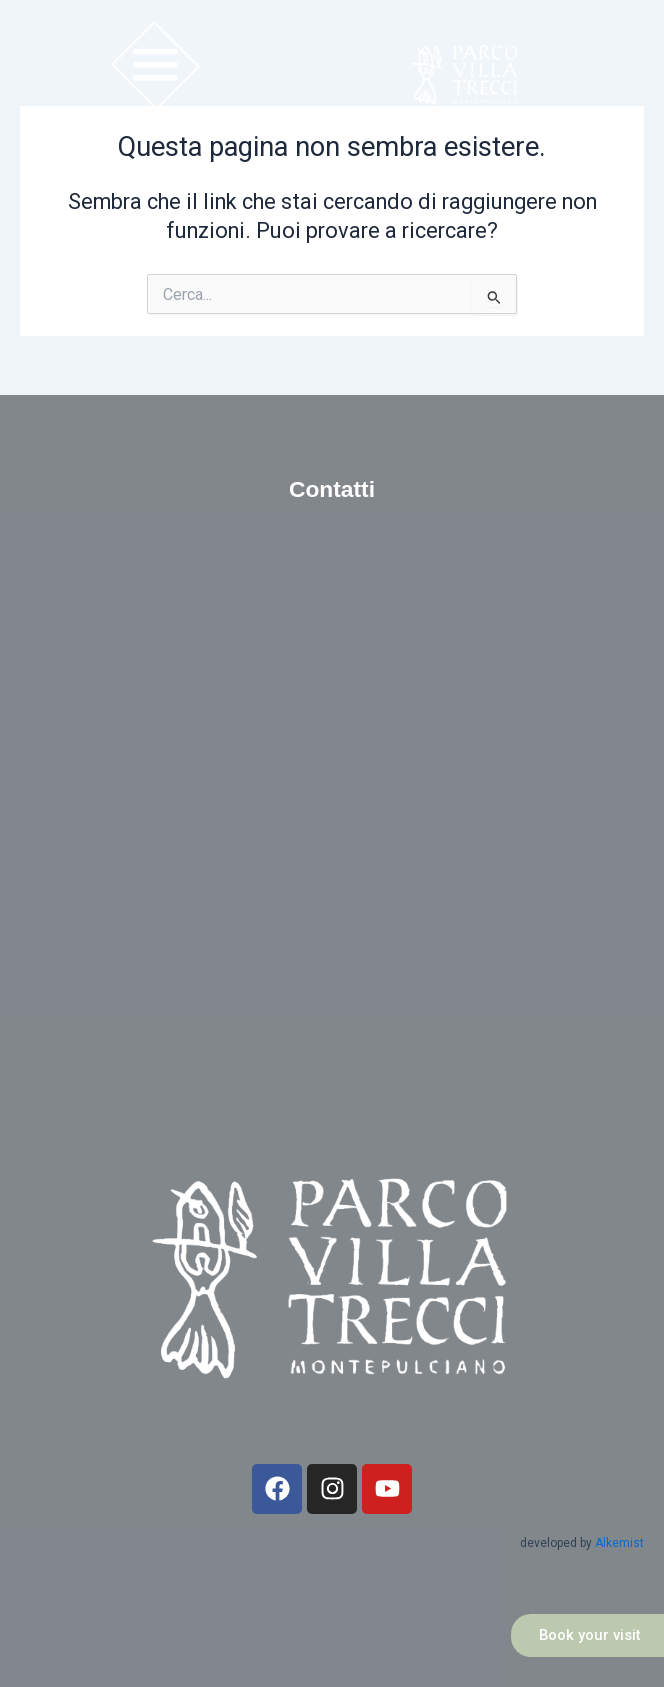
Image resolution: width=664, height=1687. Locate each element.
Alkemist (619, 1543)
